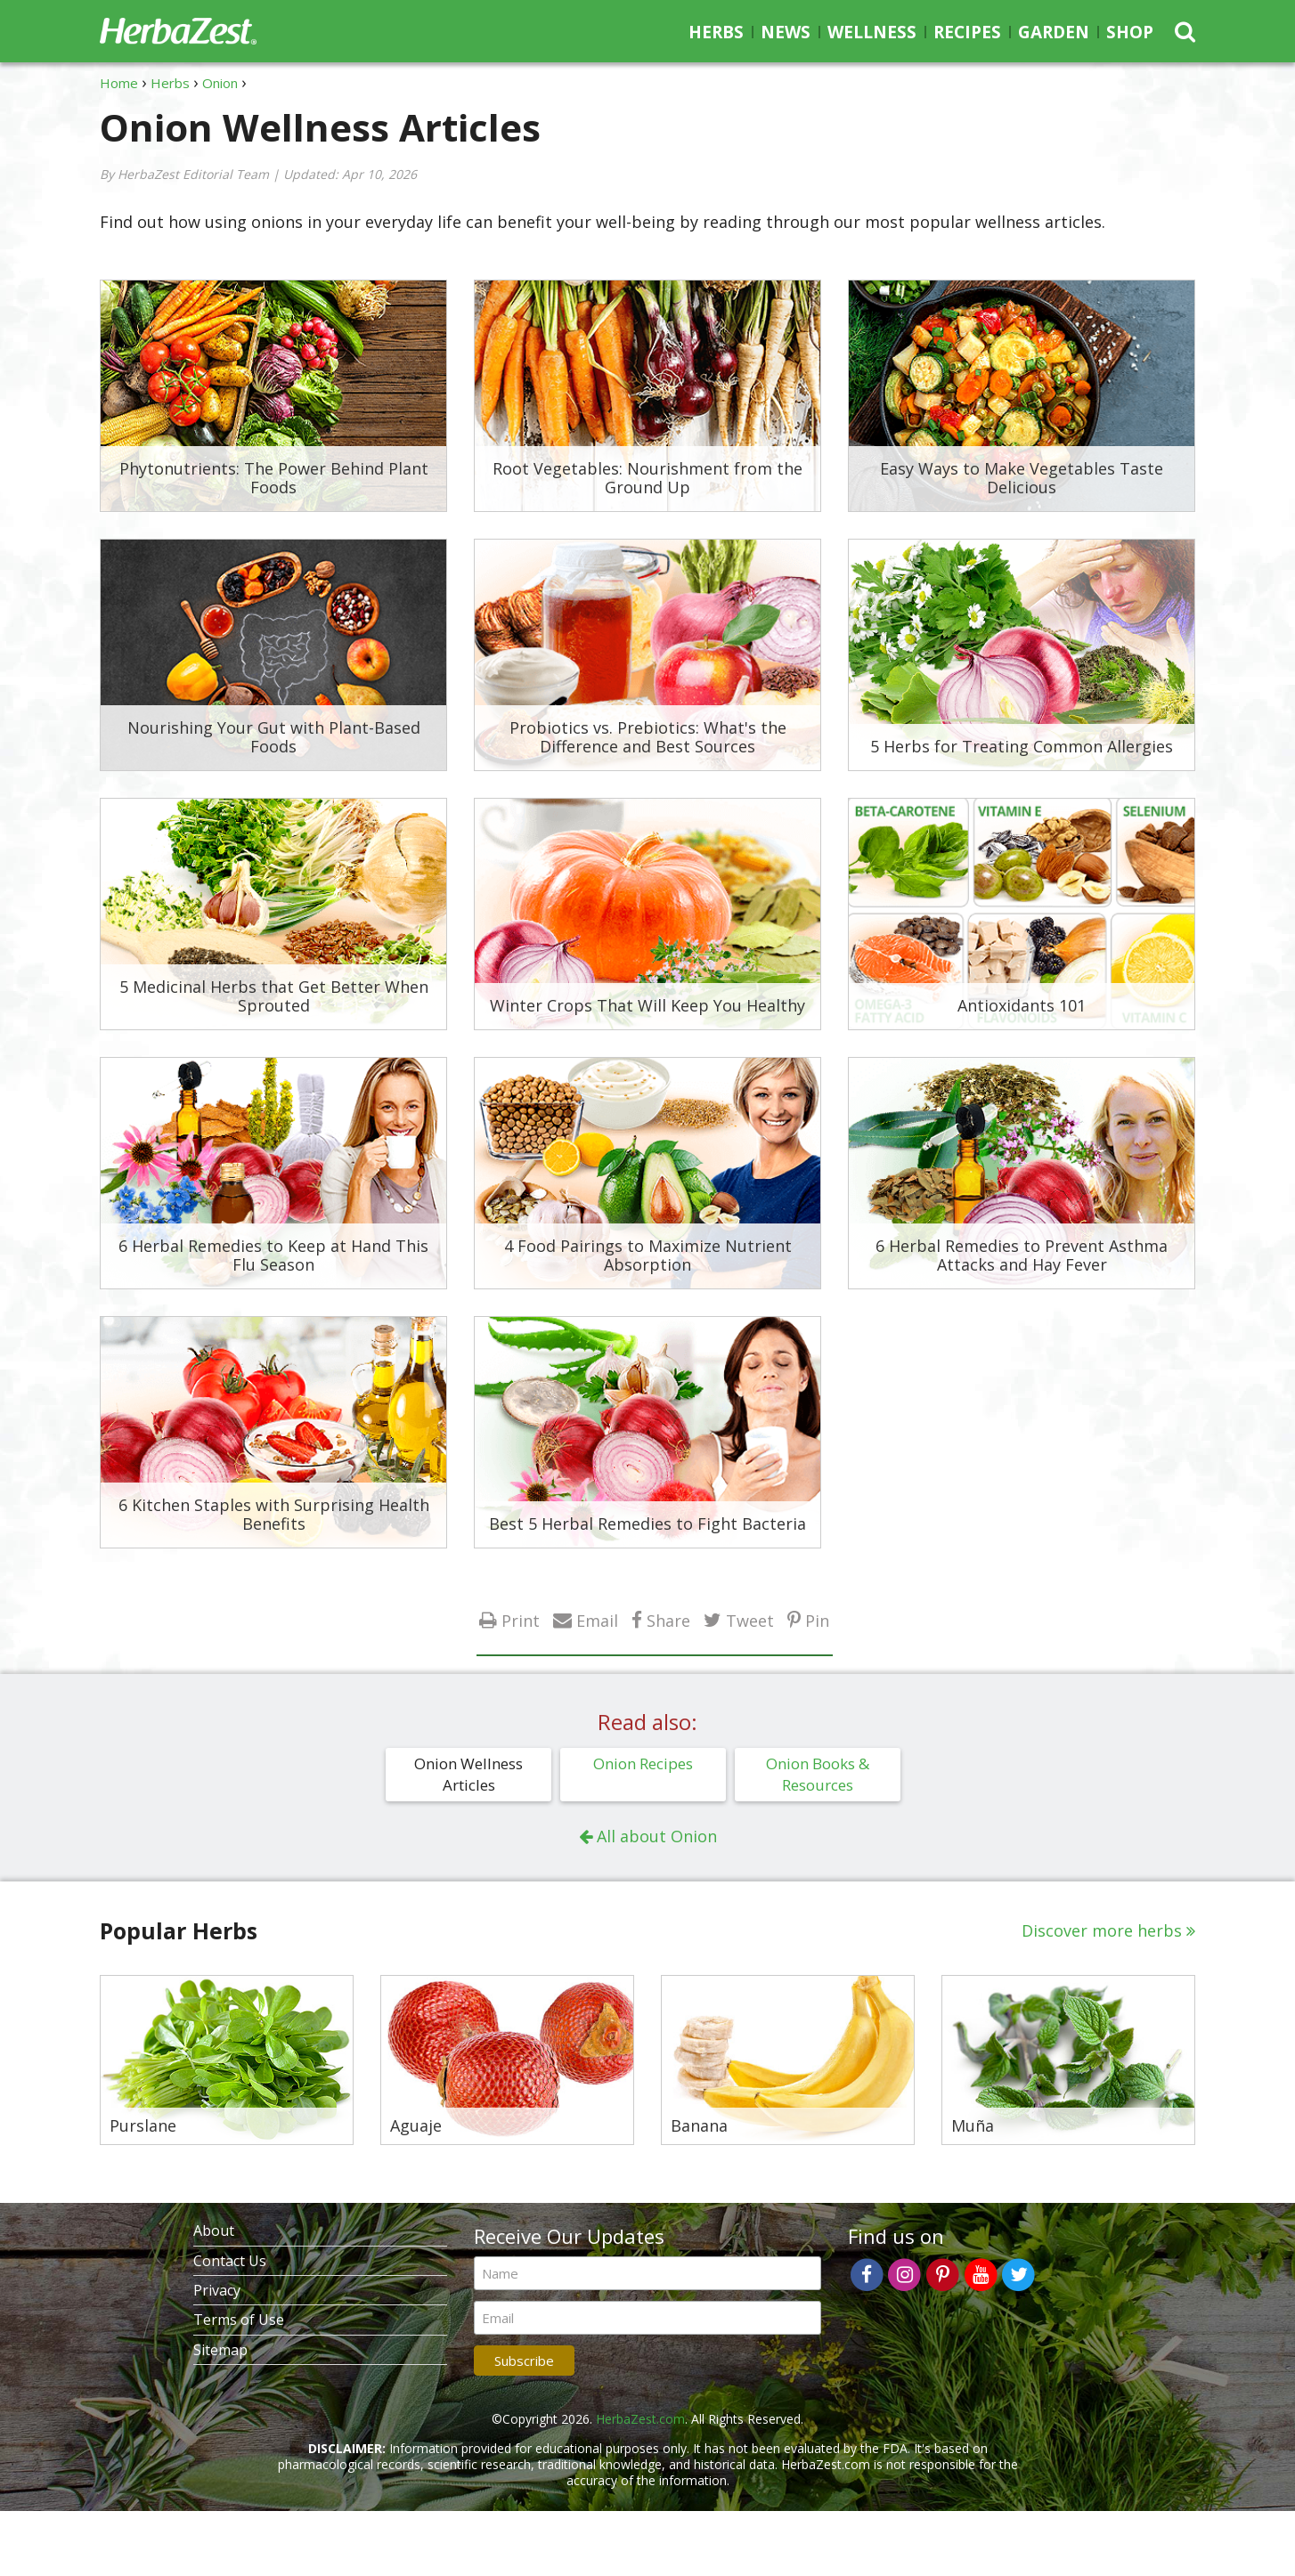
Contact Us (229, 2261)
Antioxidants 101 (1021, 1005)
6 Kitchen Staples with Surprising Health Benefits (273, 1514)
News (785, 32)
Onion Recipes (643, 1763)
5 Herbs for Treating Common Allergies (1021, 746)
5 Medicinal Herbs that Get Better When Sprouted (273, 996)
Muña (972, 2126)
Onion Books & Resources (817, 1774)
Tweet (750, 1620)
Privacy (216, 2290)
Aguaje (416, 2126)
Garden (1053, 32)
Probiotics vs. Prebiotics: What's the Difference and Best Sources (647, 737)
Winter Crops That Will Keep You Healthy (647, 1005)
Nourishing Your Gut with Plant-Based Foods (273, 737)
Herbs (716, 32)
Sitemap (220, 2350)
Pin (817, 1620)
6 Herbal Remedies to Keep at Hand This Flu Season (273, 1255)
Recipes (967, 32)
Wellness (871, 32)
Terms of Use (238, 2319)
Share (668, 1620)
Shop (1129, 32)
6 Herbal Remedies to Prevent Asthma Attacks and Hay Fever (1022, 1255)
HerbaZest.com (640, 2418)
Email (597, 1620)
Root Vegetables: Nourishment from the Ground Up (647, 478)
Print (520, 1620)
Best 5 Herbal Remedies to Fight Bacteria (647, 1523)
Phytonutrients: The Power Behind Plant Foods (273, 478)
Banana (699, 2126)
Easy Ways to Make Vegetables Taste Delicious (1021, 478)
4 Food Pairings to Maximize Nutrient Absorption (648, 1255)
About (213, 2230)
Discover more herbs (1102, 1930)
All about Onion (657, 1836)
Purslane (143, 2126)
